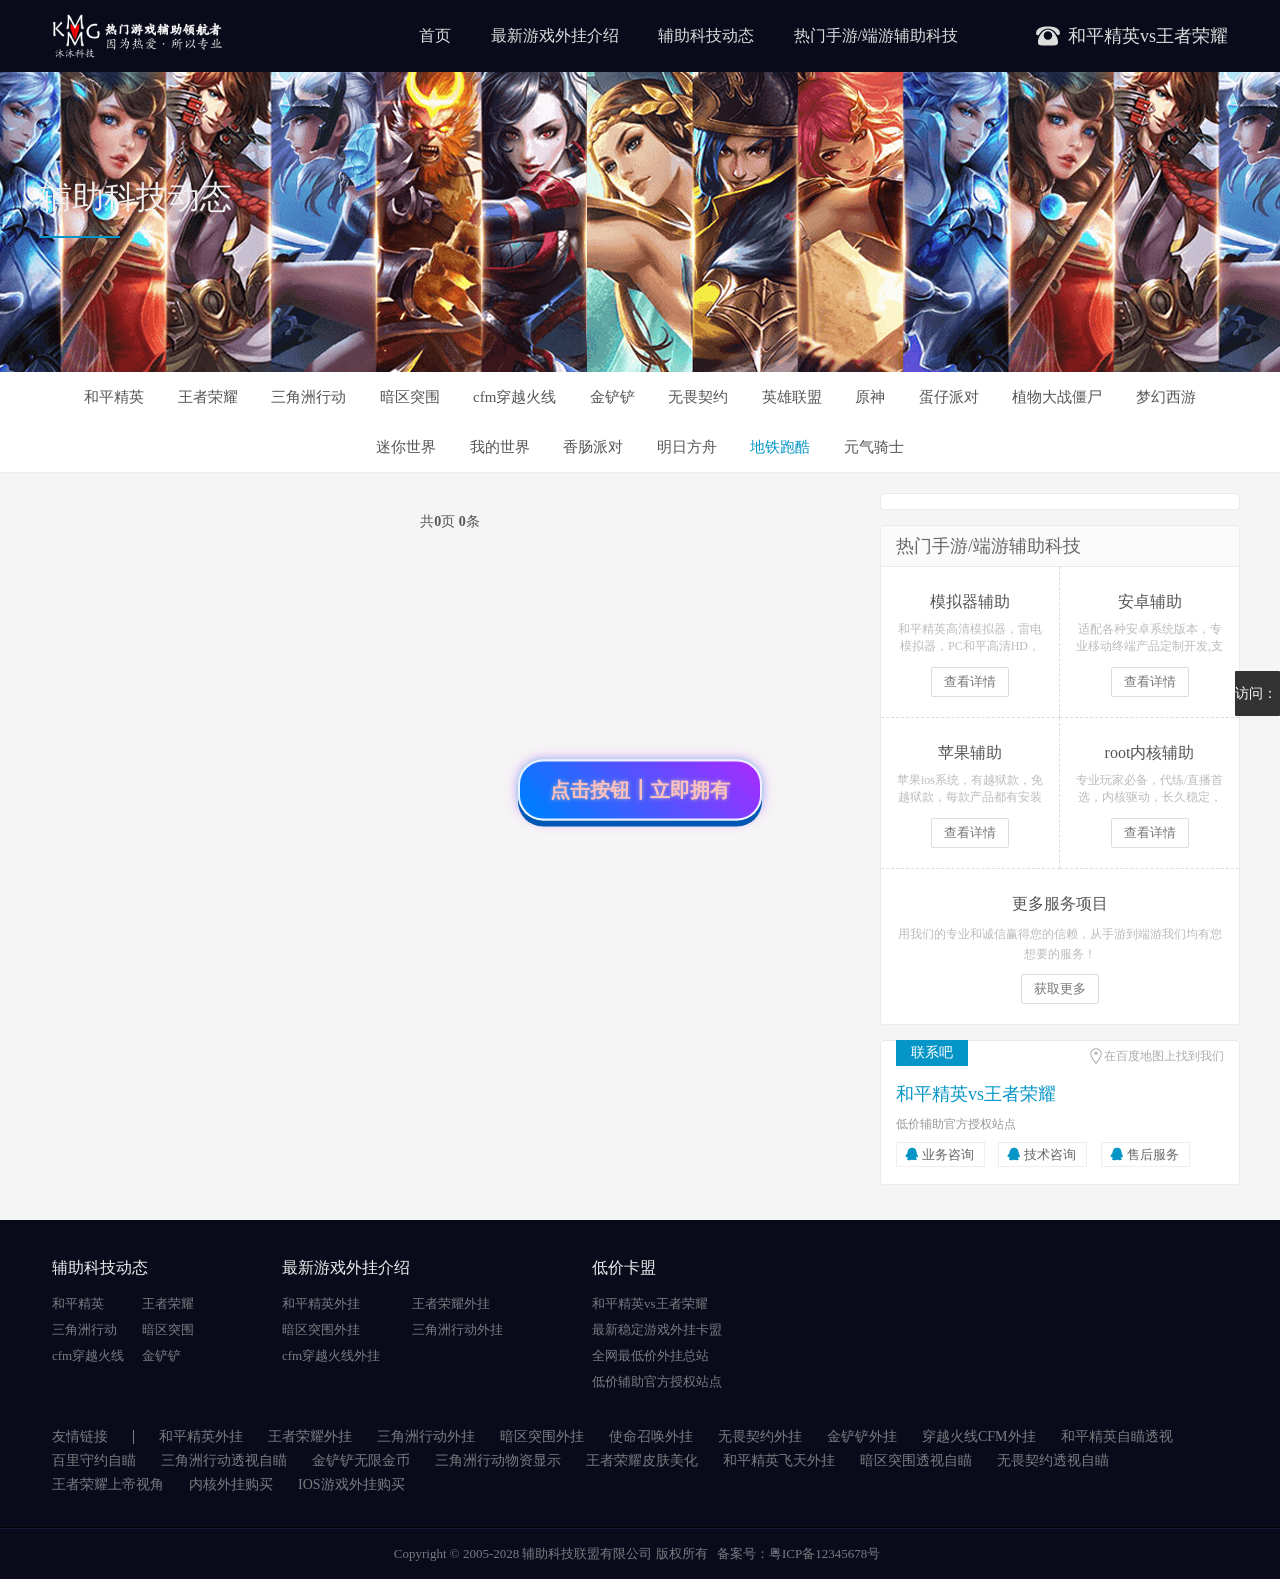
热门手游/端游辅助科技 (876, 35)
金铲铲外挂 (862, 1436)
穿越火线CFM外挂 (979, 1436)
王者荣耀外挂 (451, 1303)
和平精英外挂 (321, 1303)
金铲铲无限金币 (361, 1460)
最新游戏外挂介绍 (555, 35)
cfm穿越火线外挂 (331, 1355)
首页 (435, 35)
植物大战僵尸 (1057, 397)
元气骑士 (874, 447)
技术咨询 (1050, 1154)
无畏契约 (698, 397)
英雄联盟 (792, 397)
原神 (870, 397)
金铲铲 (612, 397)
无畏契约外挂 (760, 1436)
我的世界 (500, 447)
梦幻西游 (1166, 397)
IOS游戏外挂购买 (351, 1484)
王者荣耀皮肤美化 (642, 1460)
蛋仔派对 (949, 397)
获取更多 (1060, 988)
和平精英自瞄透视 (1117, 1436)
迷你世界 (406, 447)
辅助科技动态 (706, 35)
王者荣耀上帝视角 (108, 1484)
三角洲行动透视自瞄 (224, 1460)
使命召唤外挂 (651, 1436)
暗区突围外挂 (321, 1329)
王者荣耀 (208, 397)
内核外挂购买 (231, 1484)
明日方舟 (687, 447)
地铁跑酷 (780, 447)
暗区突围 (410, 397)
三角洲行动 (308, 397)
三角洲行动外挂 (457, 1329)
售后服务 (1153, 1154)
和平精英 (114, 397)
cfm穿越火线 (514, 397)
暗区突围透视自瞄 (916, 1460)
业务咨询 (948, 1154)
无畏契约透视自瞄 (1053, 1460)
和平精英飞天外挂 (779, 1460)
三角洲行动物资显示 (498, 1460)
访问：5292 (1256, 701)
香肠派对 (593, 447)
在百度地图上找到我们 (1164, 1056)
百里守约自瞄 (94, 1460)
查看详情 (970, 681)
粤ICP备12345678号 (824, 1553)
